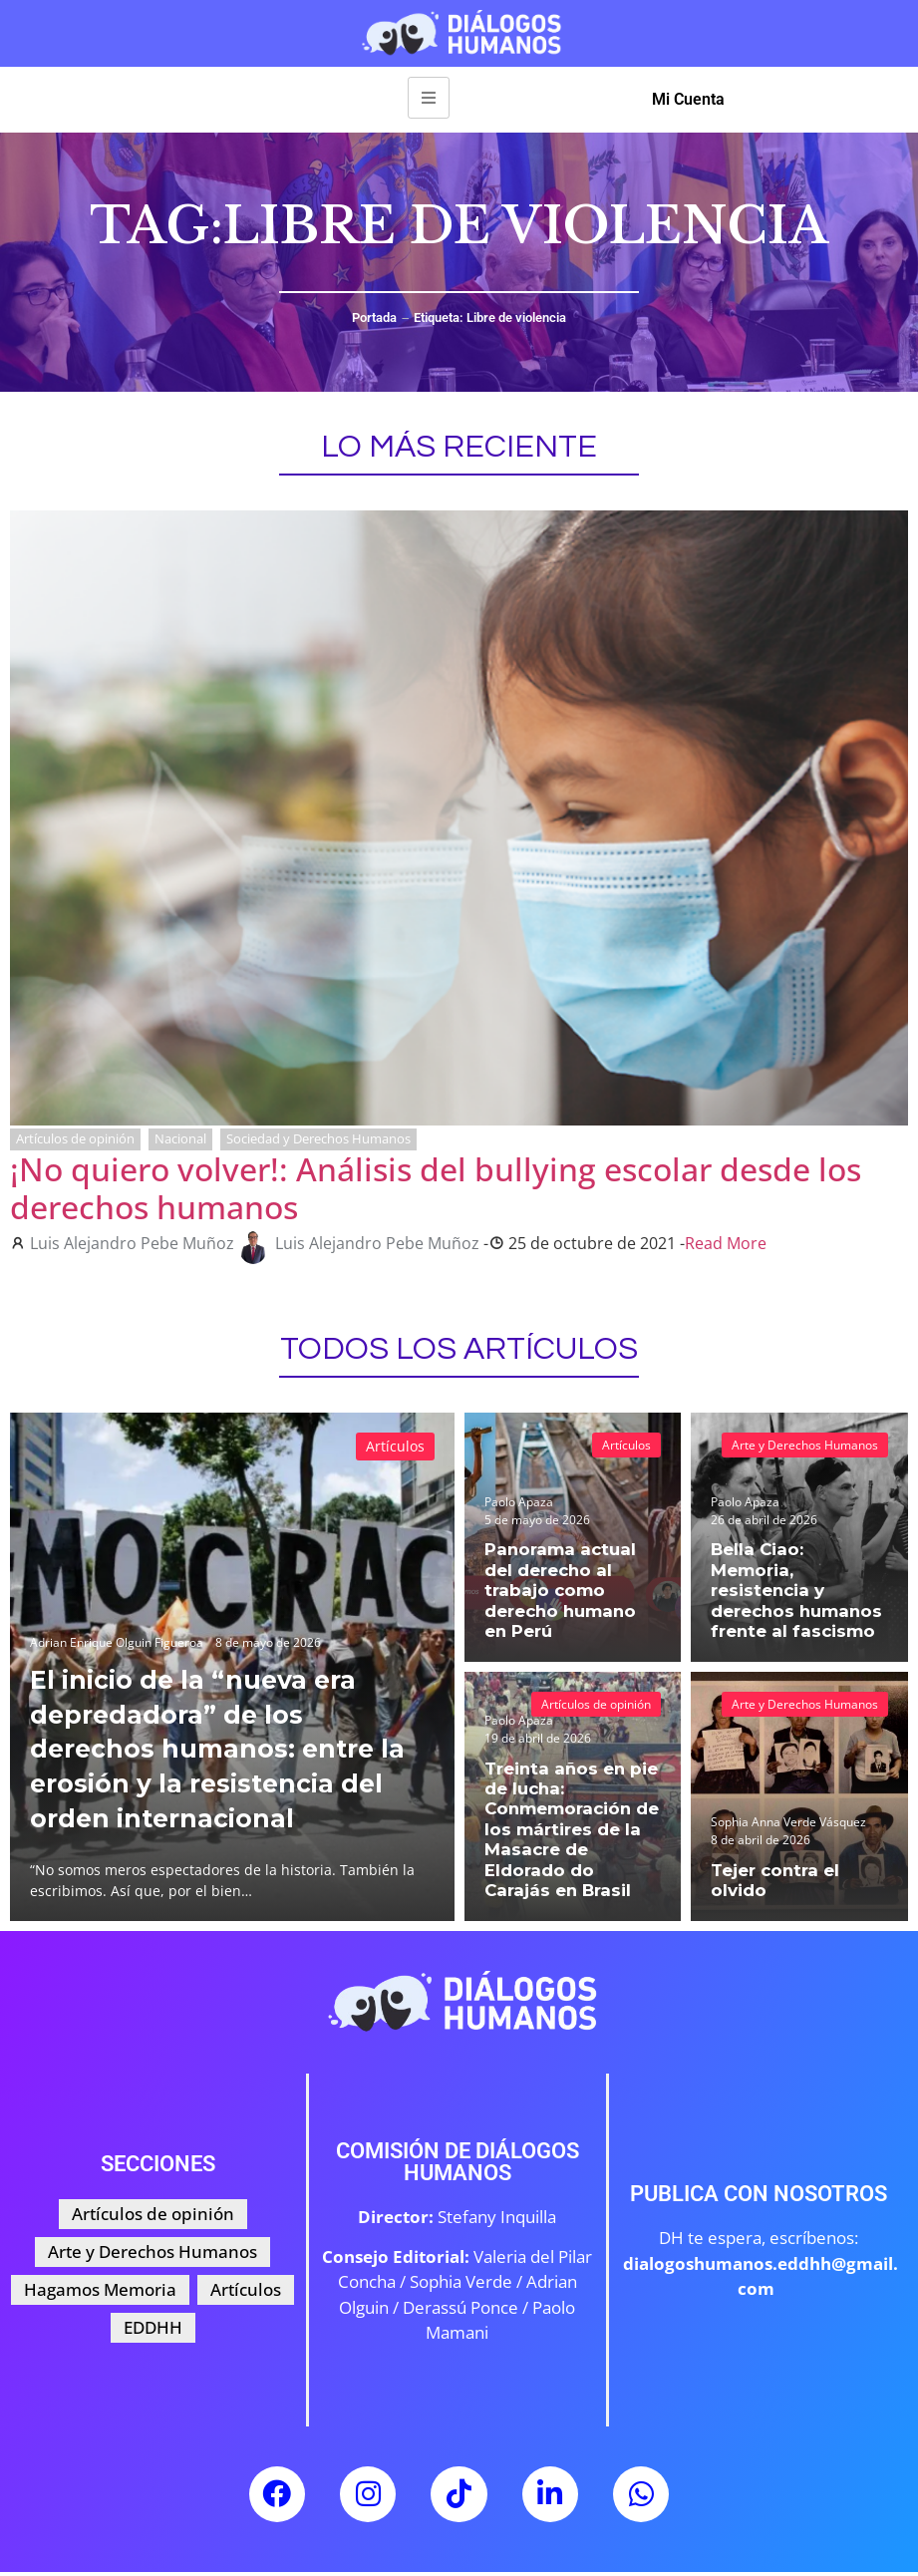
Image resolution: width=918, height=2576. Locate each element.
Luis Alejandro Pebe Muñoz (132, 1243)
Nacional (180, 1138)
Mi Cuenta (688, 99)
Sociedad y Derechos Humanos (318, 1138)
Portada (374, 317)
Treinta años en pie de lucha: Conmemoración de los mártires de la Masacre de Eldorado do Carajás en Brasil (572, 1844)
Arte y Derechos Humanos (805, 1445)
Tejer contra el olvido (798, 1890)
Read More (725, 1243)
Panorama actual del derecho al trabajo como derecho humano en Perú (570, 1604)
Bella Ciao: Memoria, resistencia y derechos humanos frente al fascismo (794, 1604)
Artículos (395, 1446)
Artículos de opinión (75, 1138)
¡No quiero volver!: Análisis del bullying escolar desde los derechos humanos (435, 1187)
